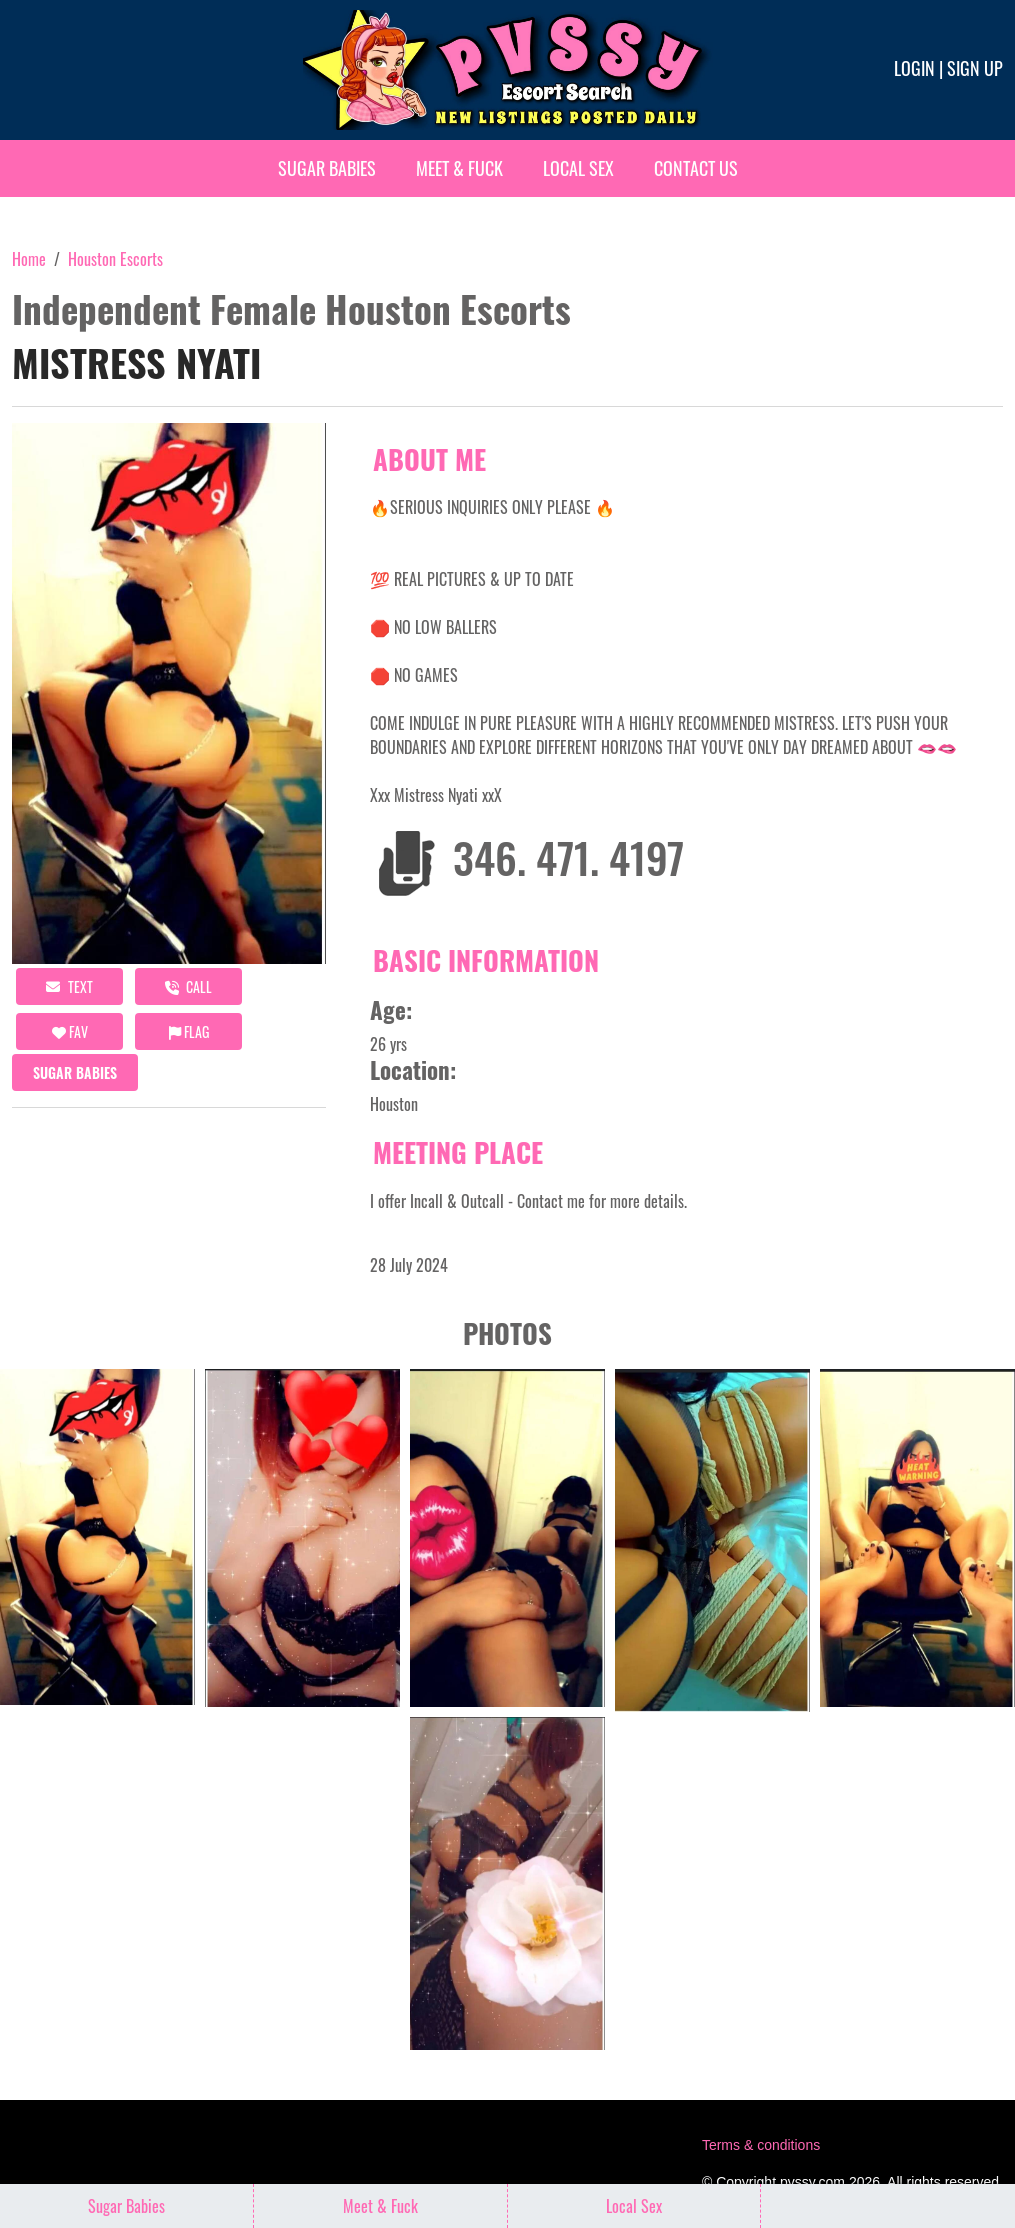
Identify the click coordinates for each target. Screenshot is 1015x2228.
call (188, 986)
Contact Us (696, 168)
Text (69, 986)
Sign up (975, 68)
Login (914, 68)
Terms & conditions (761, 2145)
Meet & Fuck (459, 168)
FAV (70, 1031)
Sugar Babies (327, 168)
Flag (189, 1031)
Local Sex (578, 168)
